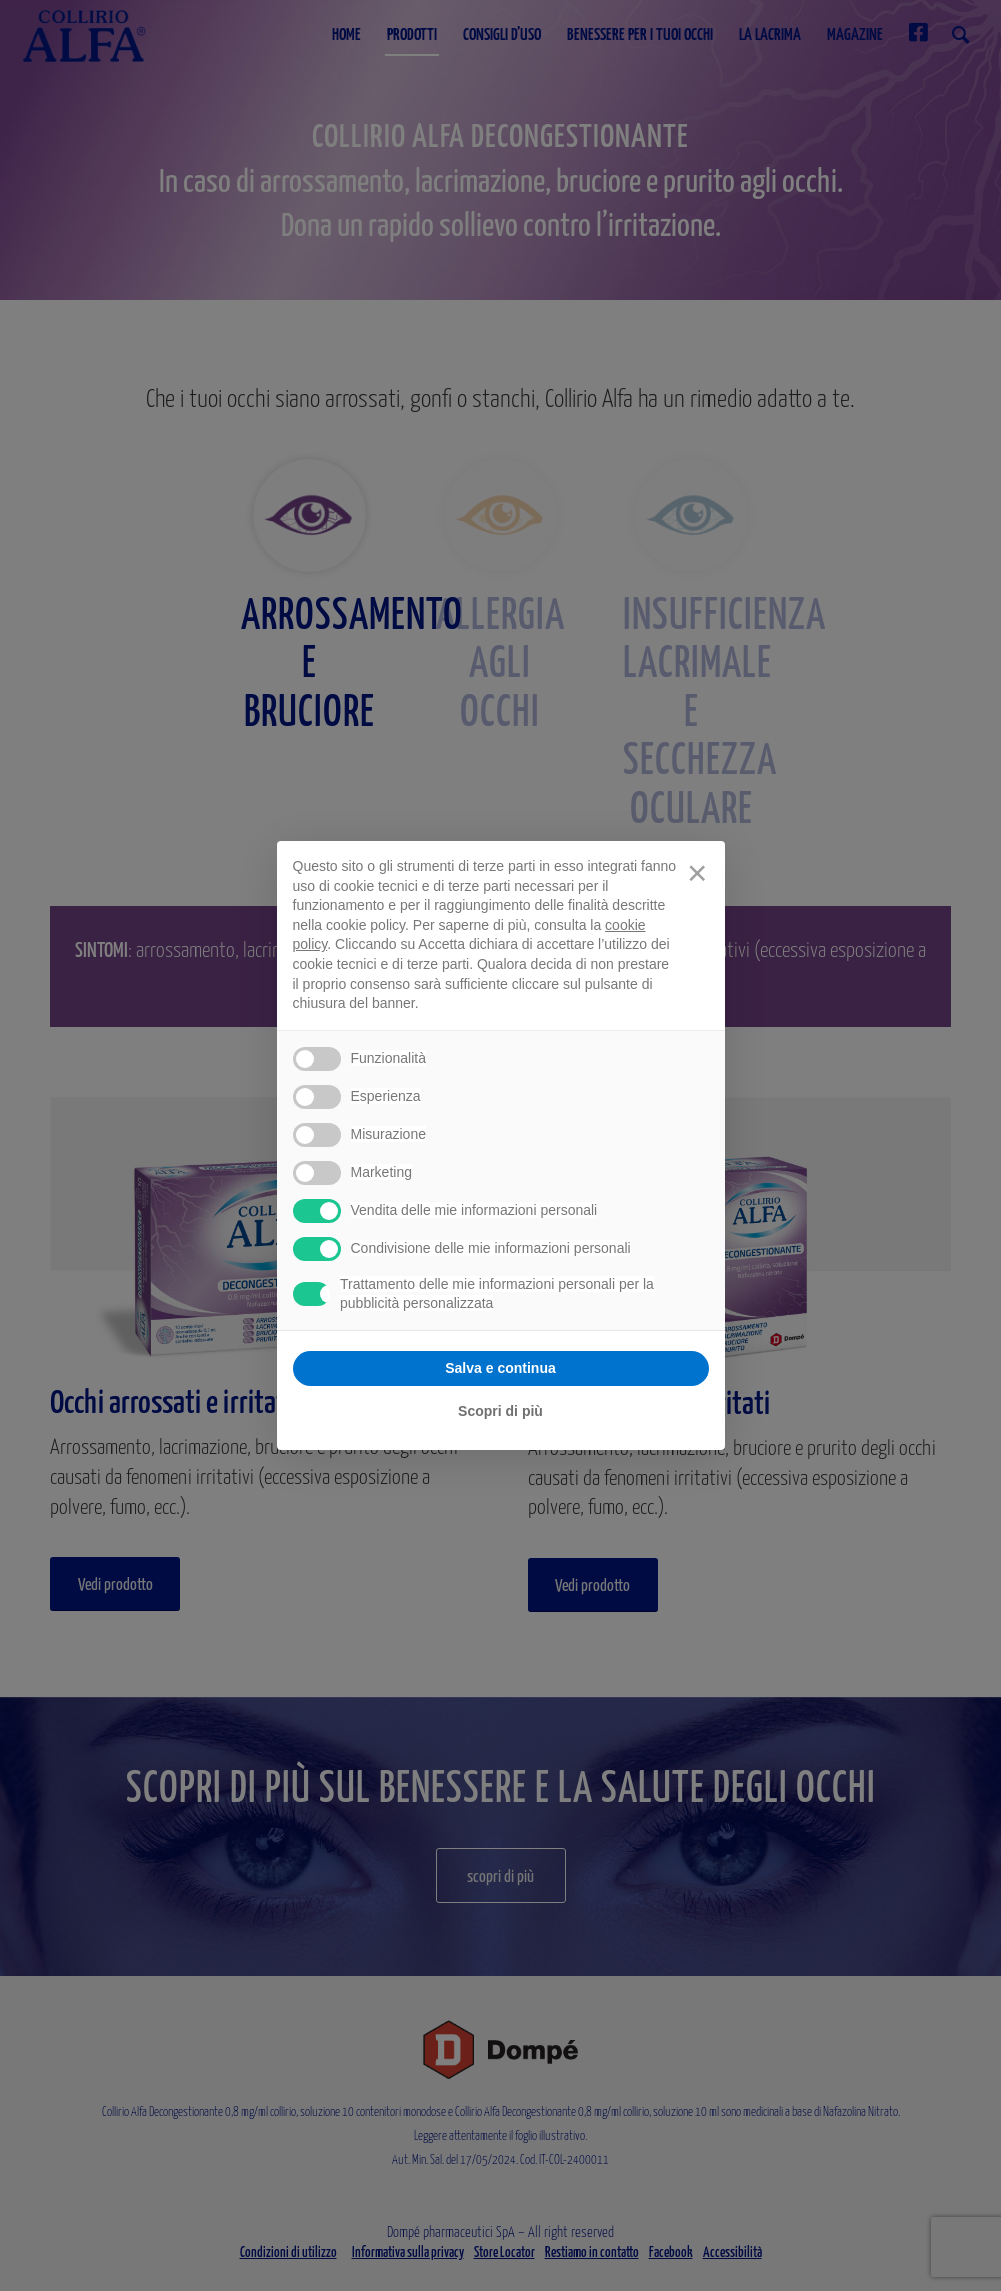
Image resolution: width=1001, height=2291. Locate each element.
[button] (697, 873)
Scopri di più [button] (500, 1411)
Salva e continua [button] (500, 1368)
